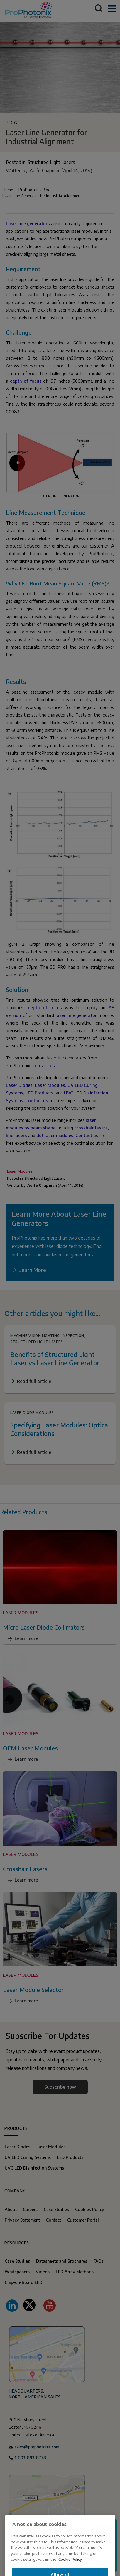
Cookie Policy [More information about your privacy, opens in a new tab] (70, 2572)
